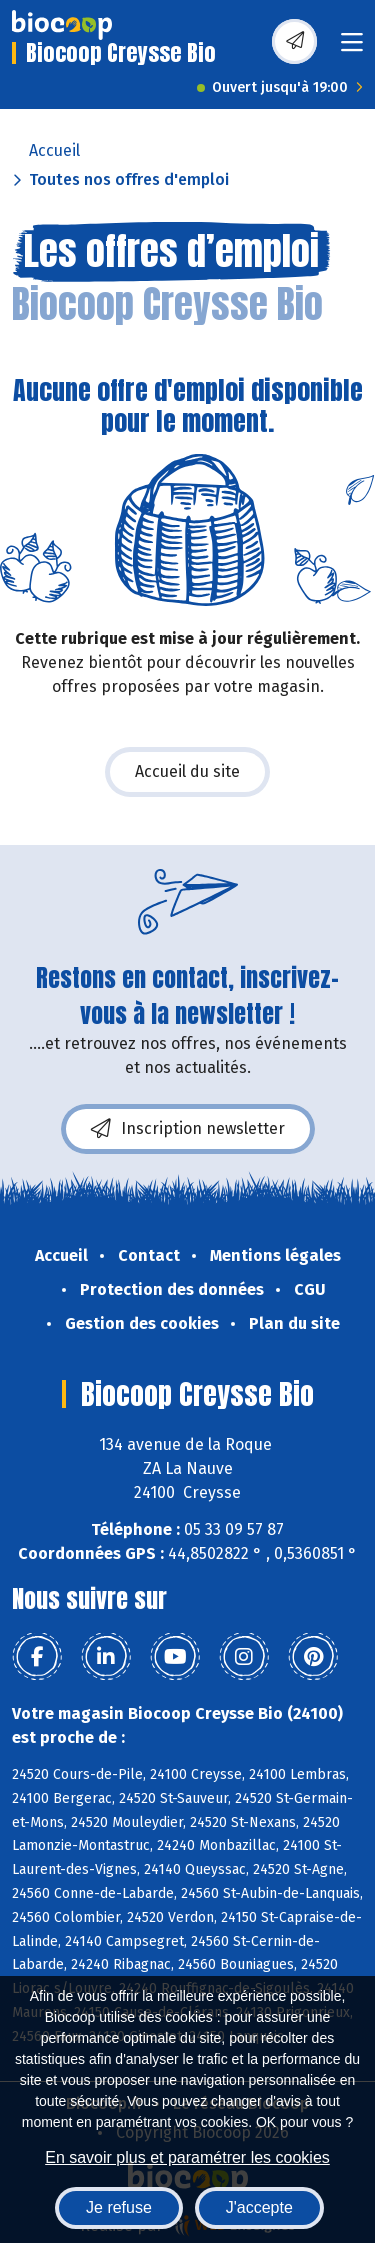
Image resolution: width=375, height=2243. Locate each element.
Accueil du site (187, 771)
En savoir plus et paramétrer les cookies (187, 2157)
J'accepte (259, 2207)
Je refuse (119, 2207)
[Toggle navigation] (352, 48)
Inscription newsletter (188, 1129)
